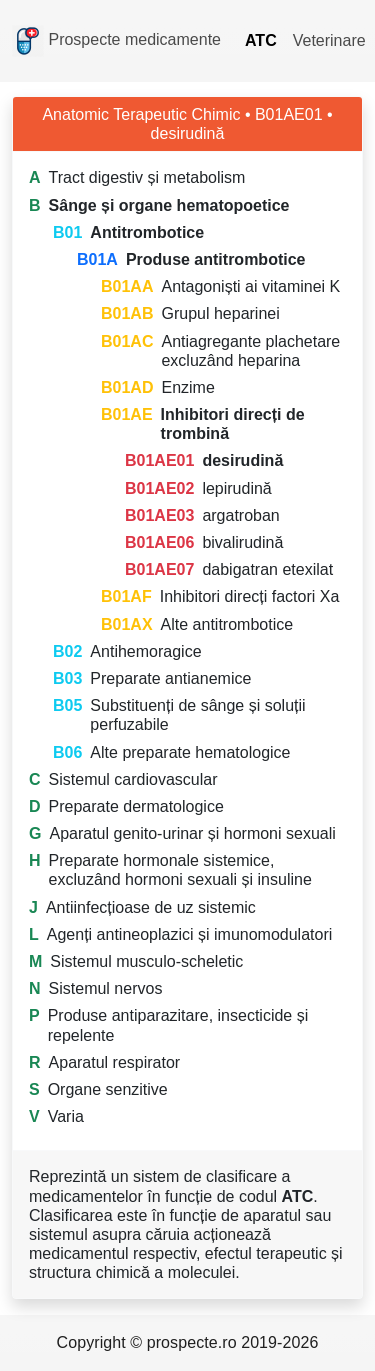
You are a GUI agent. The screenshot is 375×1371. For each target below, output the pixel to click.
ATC (261, 40)
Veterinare (329, 40)
